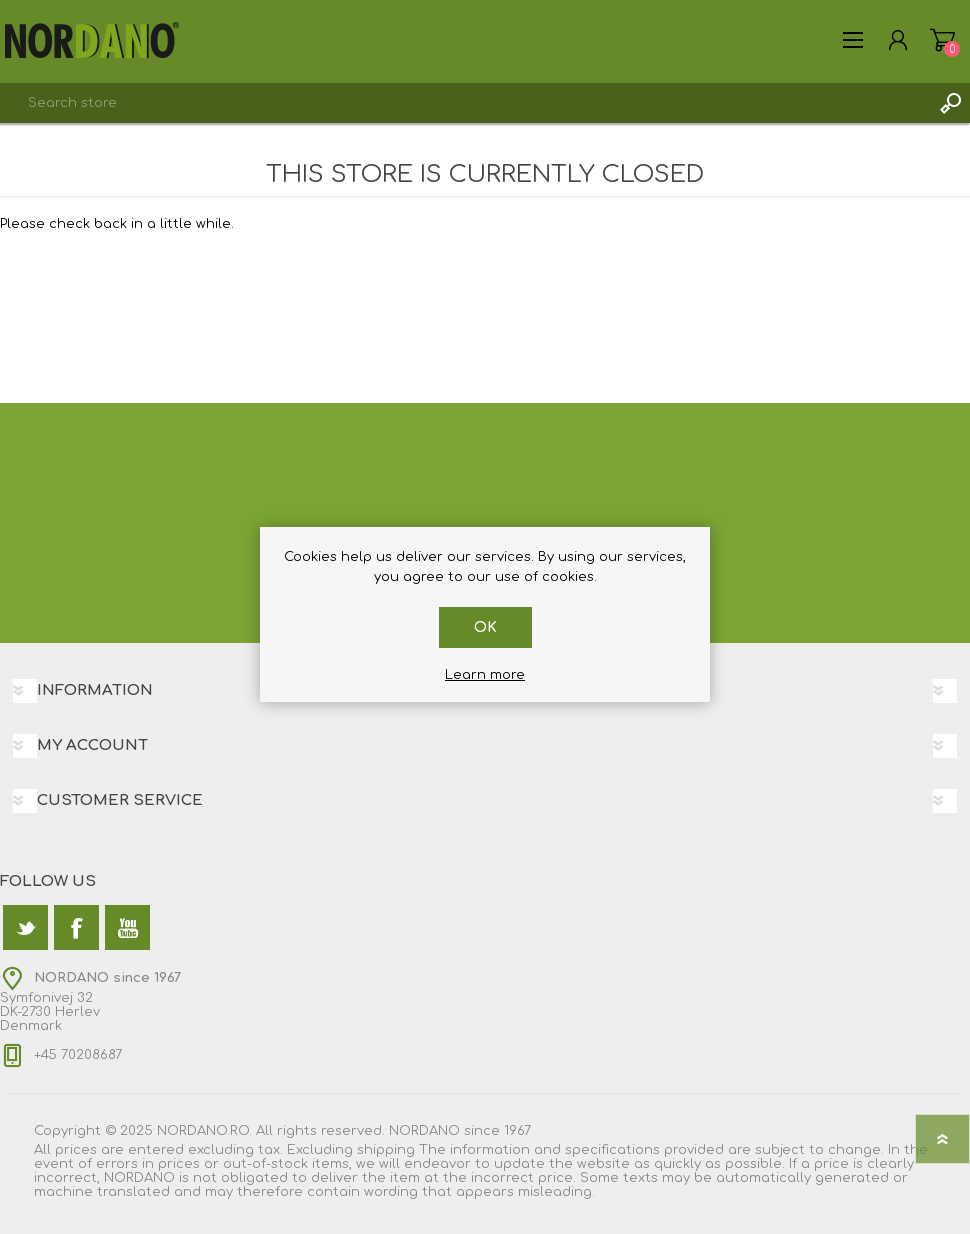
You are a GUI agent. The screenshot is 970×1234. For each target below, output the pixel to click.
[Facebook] (76, 927)
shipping (386, 1150)
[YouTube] (127, 927)
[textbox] (465, 103)
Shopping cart (942, 40)
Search (950, 103)
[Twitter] (25, 927)
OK (485, 627)
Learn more (485, 675)
